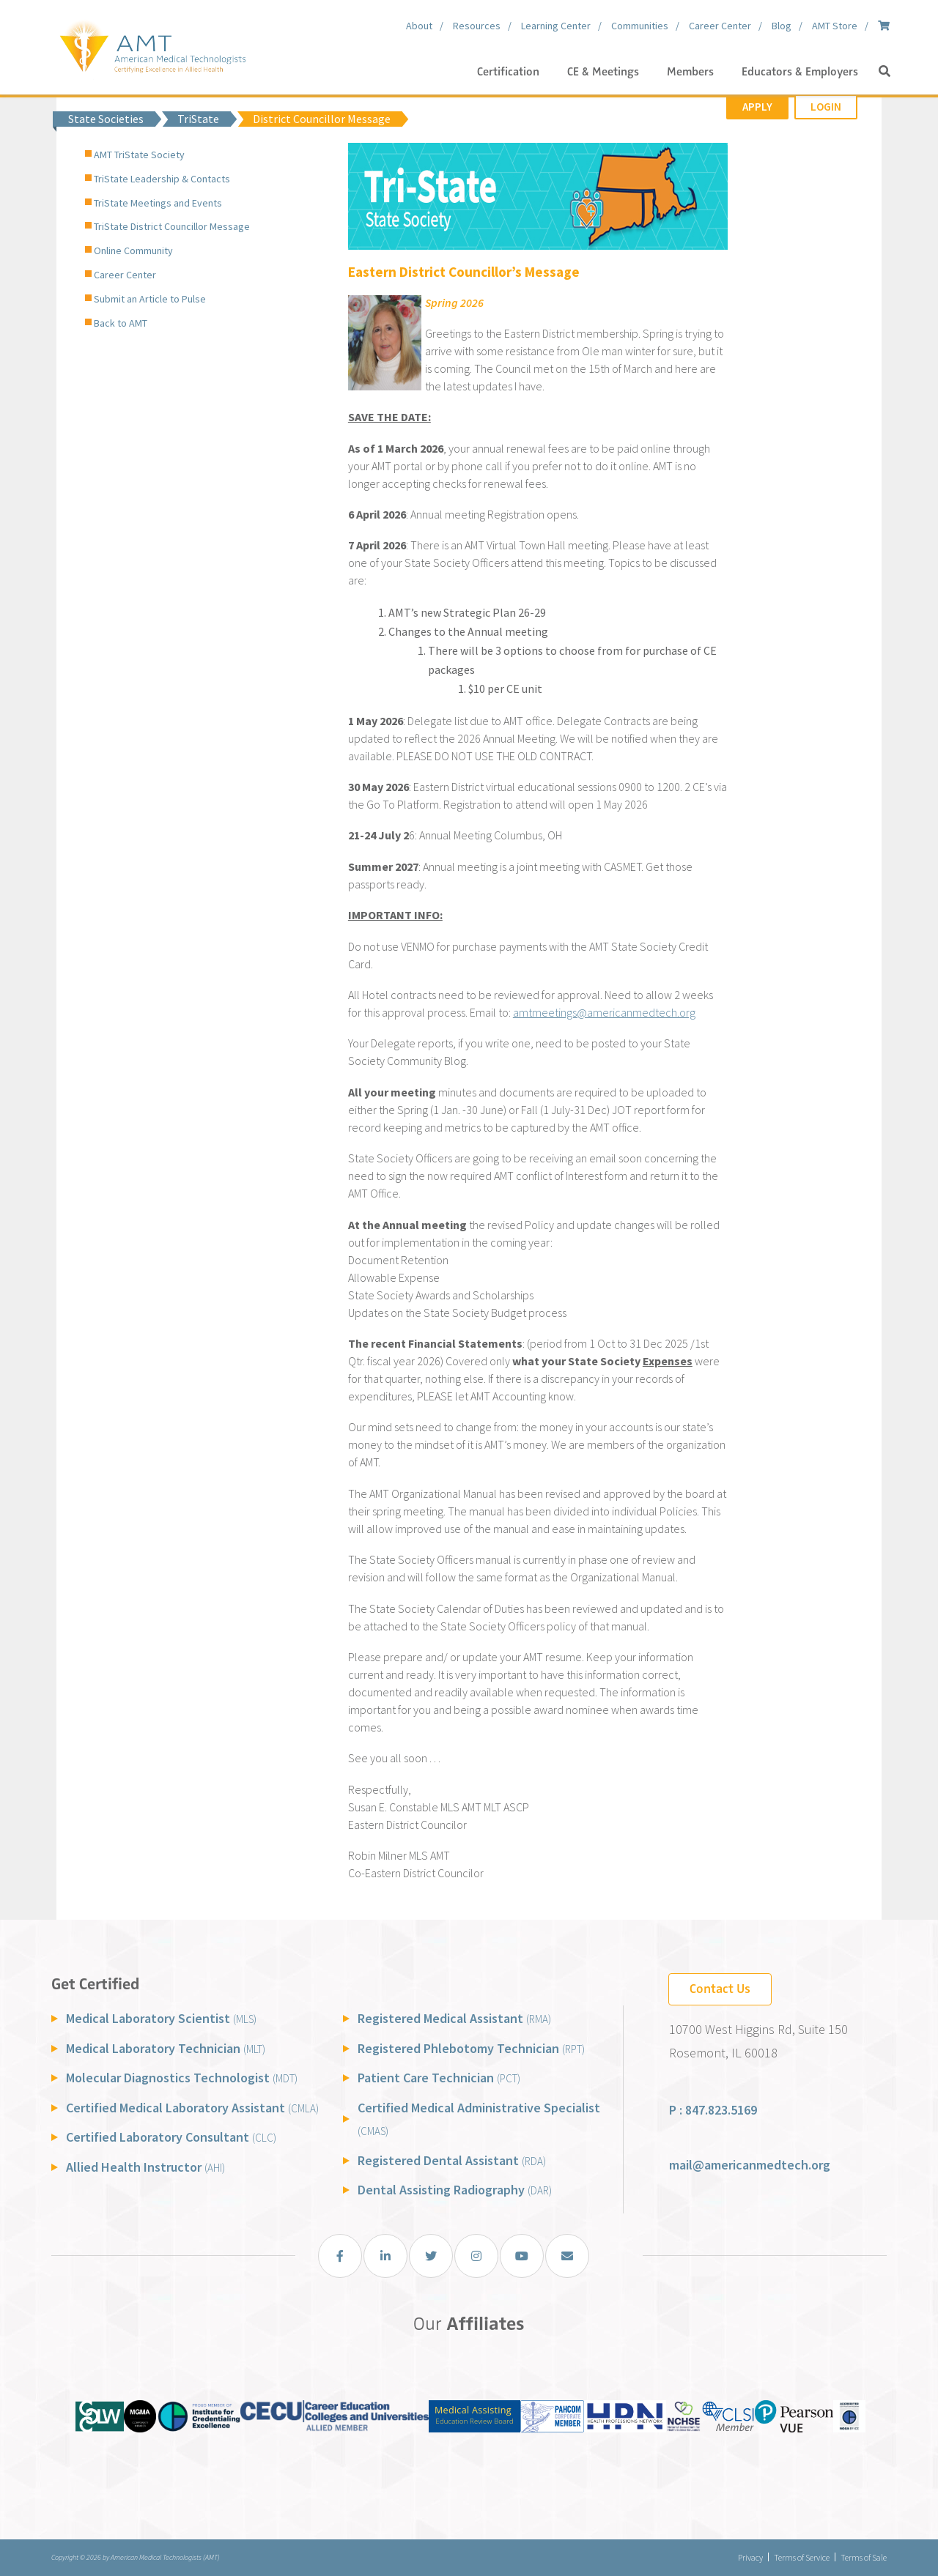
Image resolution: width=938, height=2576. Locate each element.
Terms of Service (802, 2557)
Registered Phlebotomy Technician (471, 2048)
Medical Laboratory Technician (165, 2048)
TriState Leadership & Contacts (162, 178)
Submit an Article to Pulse (150, 298)
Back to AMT (120, 323)
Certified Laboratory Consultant (171, 2136)
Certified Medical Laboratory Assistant (192, 2107)
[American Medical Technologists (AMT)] (152, 44)
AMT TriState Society (139, 154)
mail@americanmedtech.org (749, 2164)
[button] (884, 72)
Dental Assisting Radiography (455, 2189)
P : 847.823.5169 (713, 2109)
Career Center (125, 274)
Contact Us (720, 1989)
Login (825, 107)
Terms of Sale (864, 2557)
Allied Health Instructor (145, 2167)
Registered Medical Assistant (454, 2018)
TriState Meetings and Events (158, 202)
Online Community (133, 250)
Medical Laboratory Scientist (161, 2018)
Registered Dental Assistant (452, 2160)
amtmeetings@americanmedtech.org (604, 1012)
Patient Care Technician (439, 2077)
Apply (757, 107)
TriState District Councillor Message (172, 226)
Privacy (750, 2557)
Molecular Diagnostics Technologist (182, 2077)
